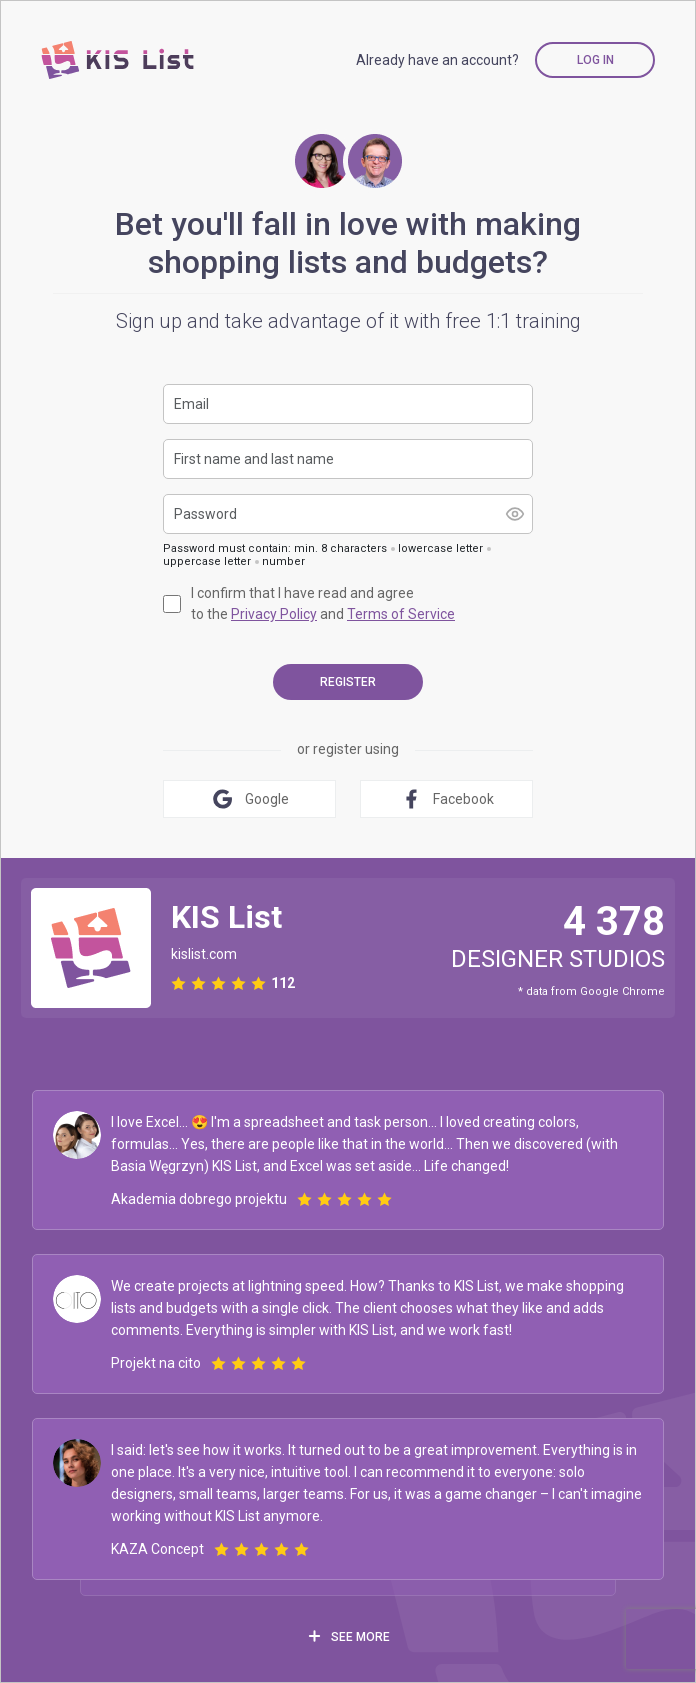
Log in (595, 60)
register (348, 682)
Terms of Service (401, 614)
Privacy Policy (274, 614)
